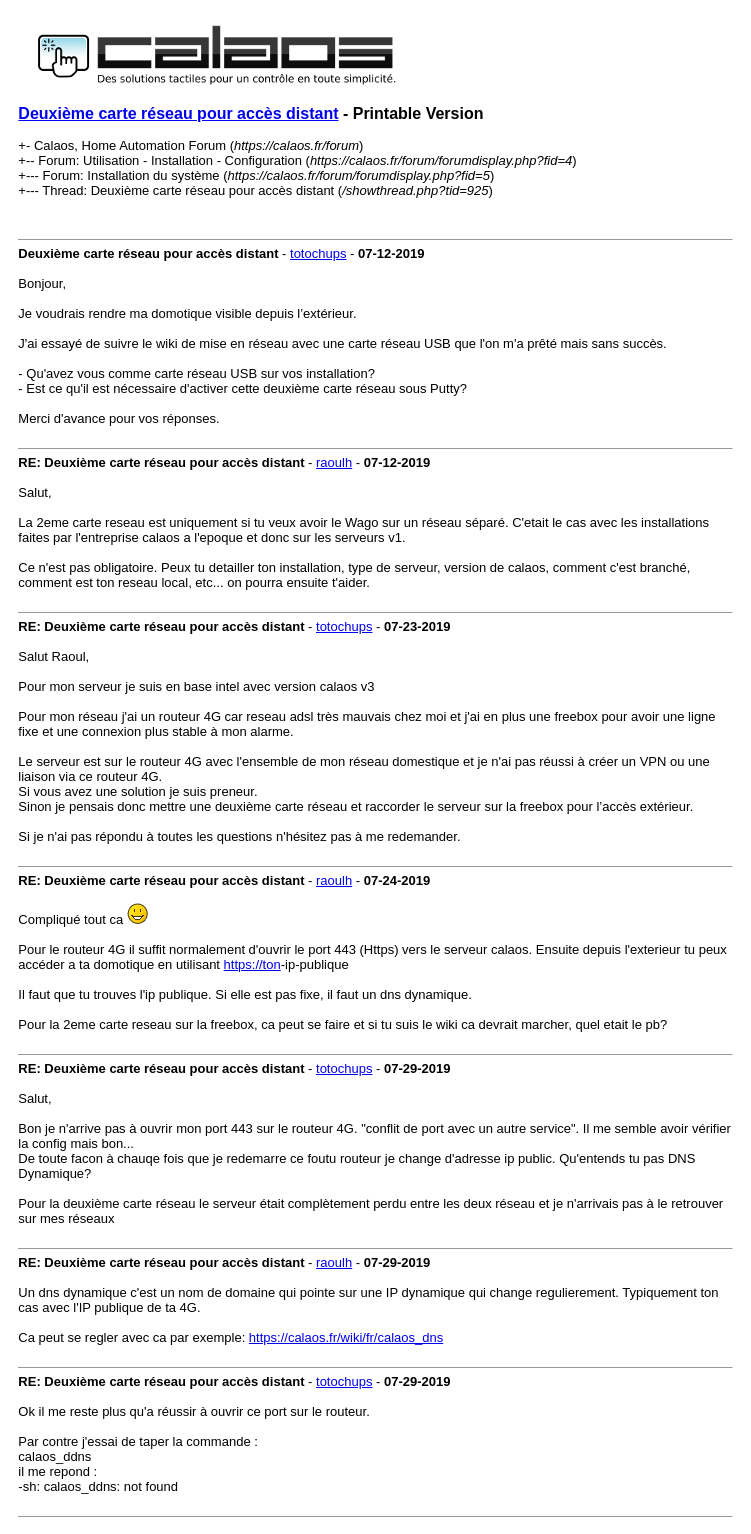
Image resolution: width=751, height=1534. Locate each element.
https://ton (252, 964)
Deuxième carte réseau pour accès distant (178, 113)
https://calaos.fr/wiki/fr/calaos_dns (346, 1337)
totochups (318, 253)
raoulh (334, 462)
